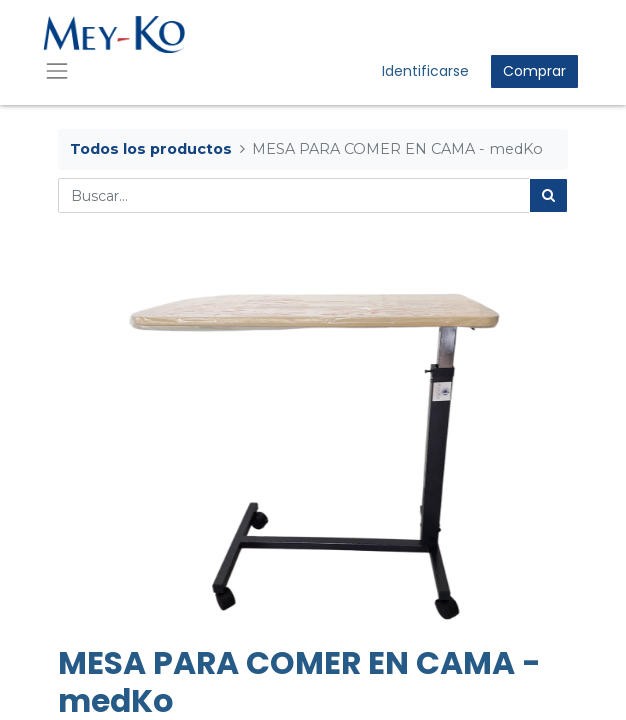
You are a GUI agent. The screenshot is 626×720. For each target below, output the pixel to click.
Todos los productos (151, 149)
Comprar (534, 71)
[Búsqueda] (548, 195)
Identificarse (425, 71)
